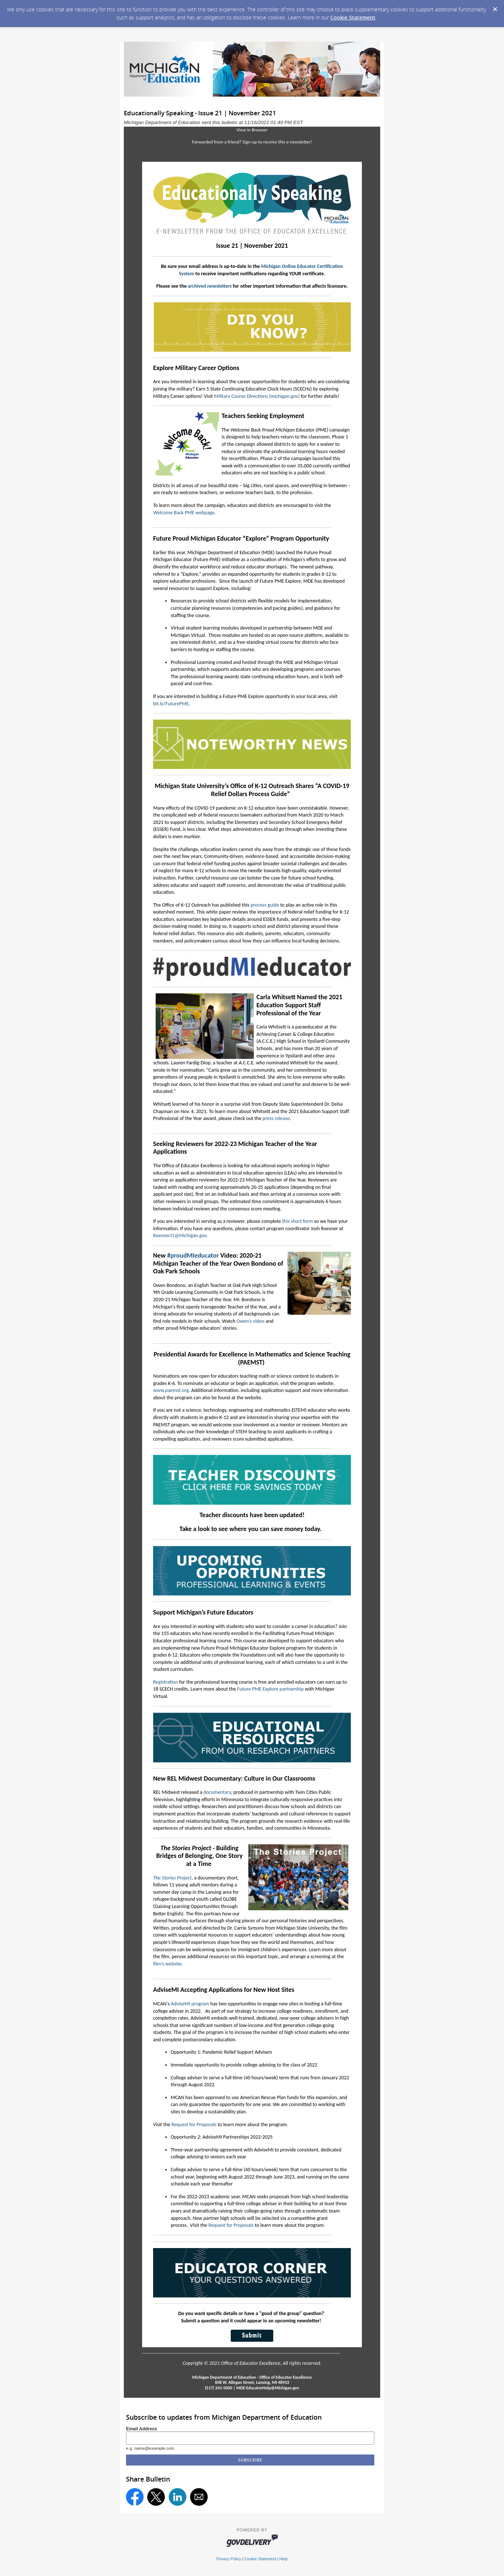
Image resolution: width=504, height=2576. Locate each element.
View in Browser (251, 129)
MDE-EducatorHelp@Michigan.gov (267, 2387)
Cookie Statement (352, 17)
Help (283, 2559)
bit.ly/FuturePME (171, 704)
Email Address (141, 2428)
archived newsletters (210, 286)
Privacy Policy (228, 2559)
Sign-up (249, 142)
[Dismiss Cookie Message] (495, 7)
